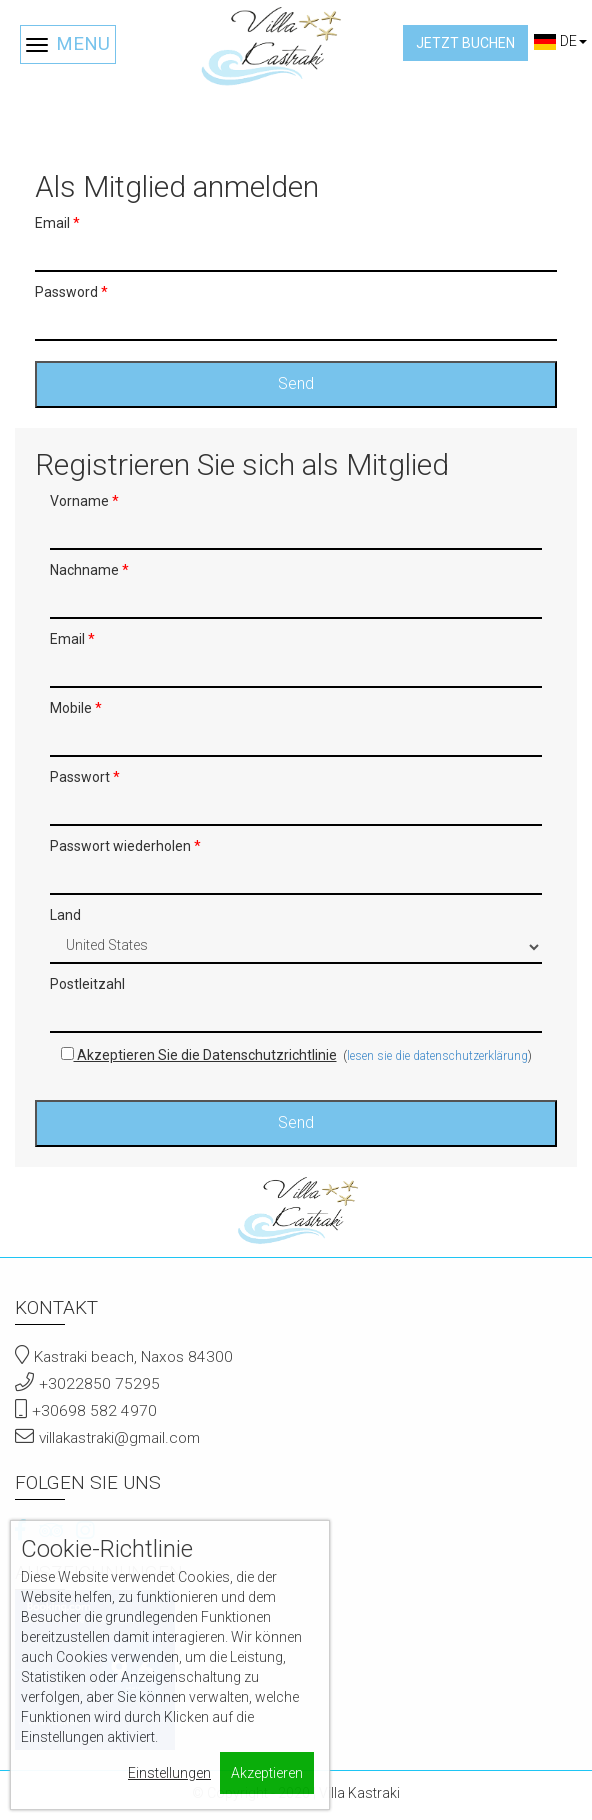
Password (71, 292)
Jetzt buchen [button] (465, 43)
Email (57, 223)
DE (560, 41)
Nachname (89, 570)
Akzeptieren (267, 1773)
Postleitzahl (87, 984)
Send (296, 383)
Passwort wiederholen (125, 846)
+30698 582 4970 (94, 1411)
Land (65, 915)
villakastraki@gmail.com (119, 1438)
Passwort (85, 777)
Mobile (76, 708)
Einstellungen (169, 1773)
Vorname (84, 501)
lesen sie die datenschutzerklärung (437, 1056)
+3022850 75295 (99, 1384)
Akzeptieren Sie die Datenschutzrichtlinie (199, 1055)
